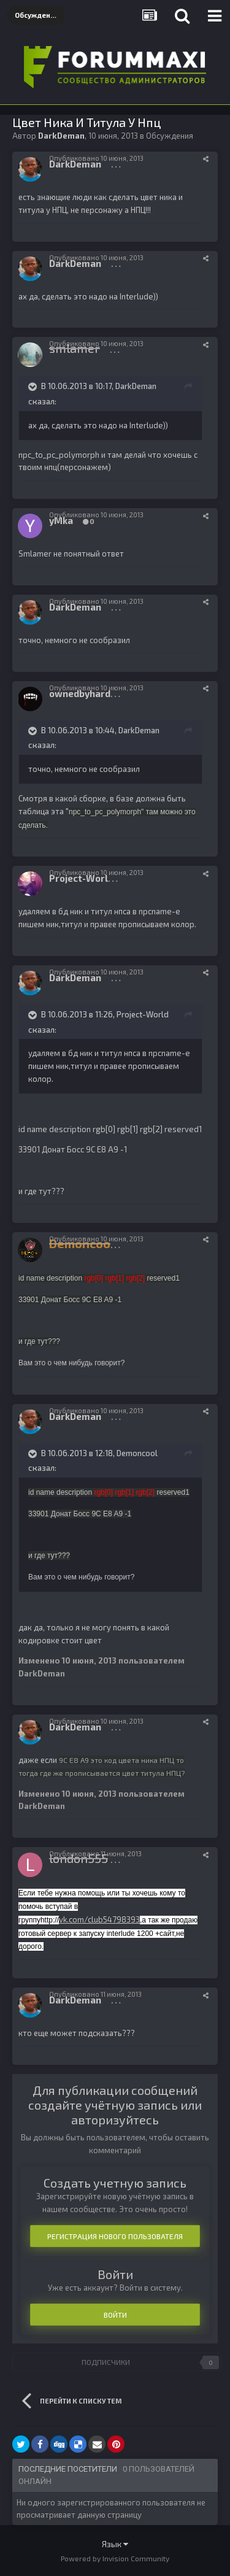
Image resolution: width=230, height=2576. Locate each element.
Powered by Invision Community (115, 2558)
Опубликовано (96, 158)
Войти (115, 2314)
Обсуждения (169, 136)
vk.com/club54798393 (99, 1919)
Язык (115, 2544)
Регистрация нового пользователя (115, 2236)
